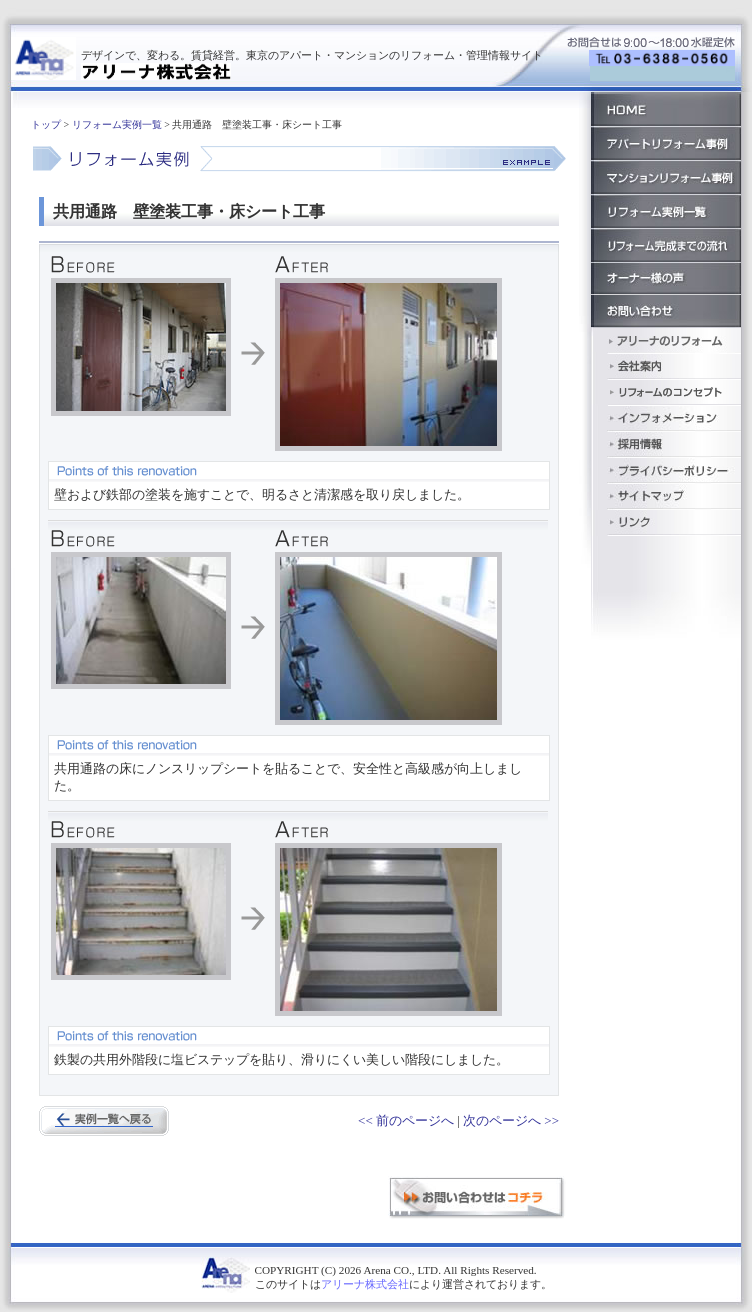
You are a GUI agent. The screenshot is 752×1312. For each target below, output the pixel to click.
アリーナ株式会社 (365, 1284)
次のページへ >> (511, 1120)
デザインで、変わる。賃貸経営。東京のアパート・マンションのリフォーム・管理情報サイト (312, 55)
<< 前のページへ (406, 1120)
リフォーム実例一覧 (117, 124)
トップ (46, 124)
